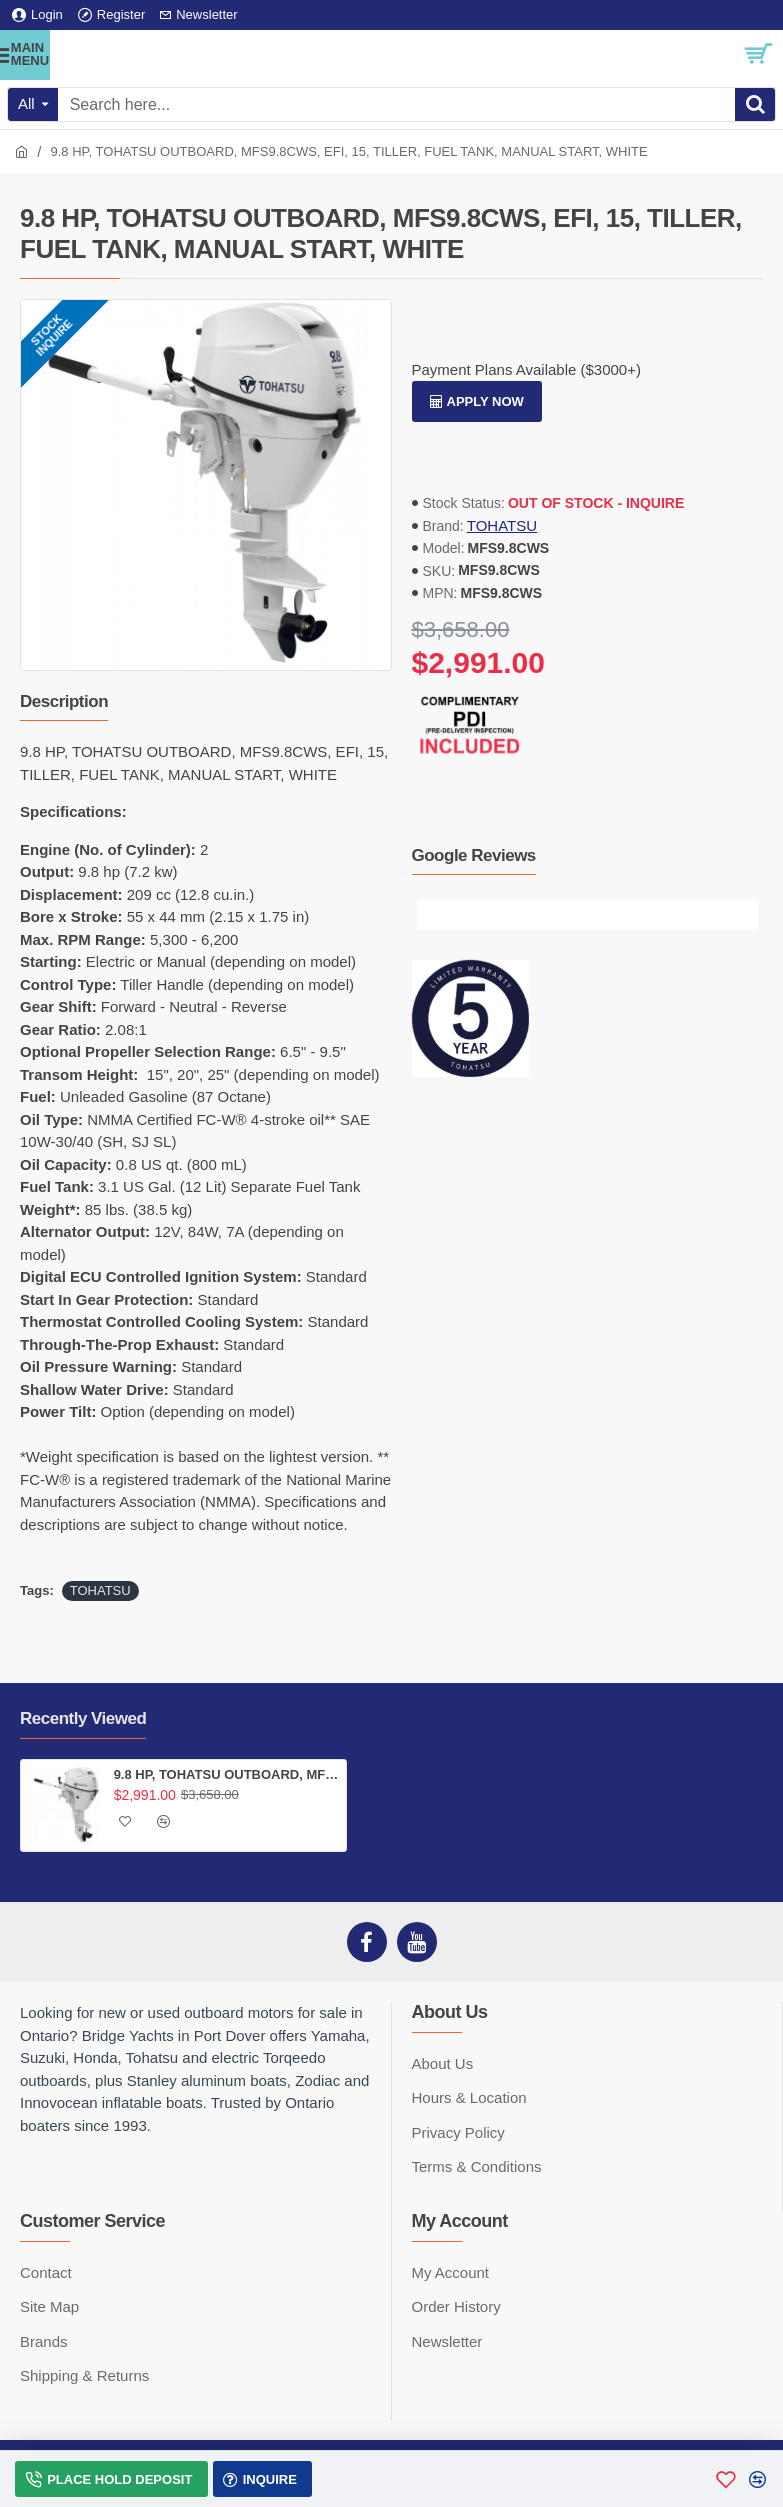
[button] (432, 915)
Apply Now (485, 401)
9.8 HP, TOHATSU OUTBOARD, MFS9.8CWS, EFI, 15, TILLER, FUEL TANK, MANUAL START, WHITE (226, 1774)
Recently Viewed (83, 1718)
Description (64, 701)
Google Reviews (474, 855)
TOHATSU (502, 525)
